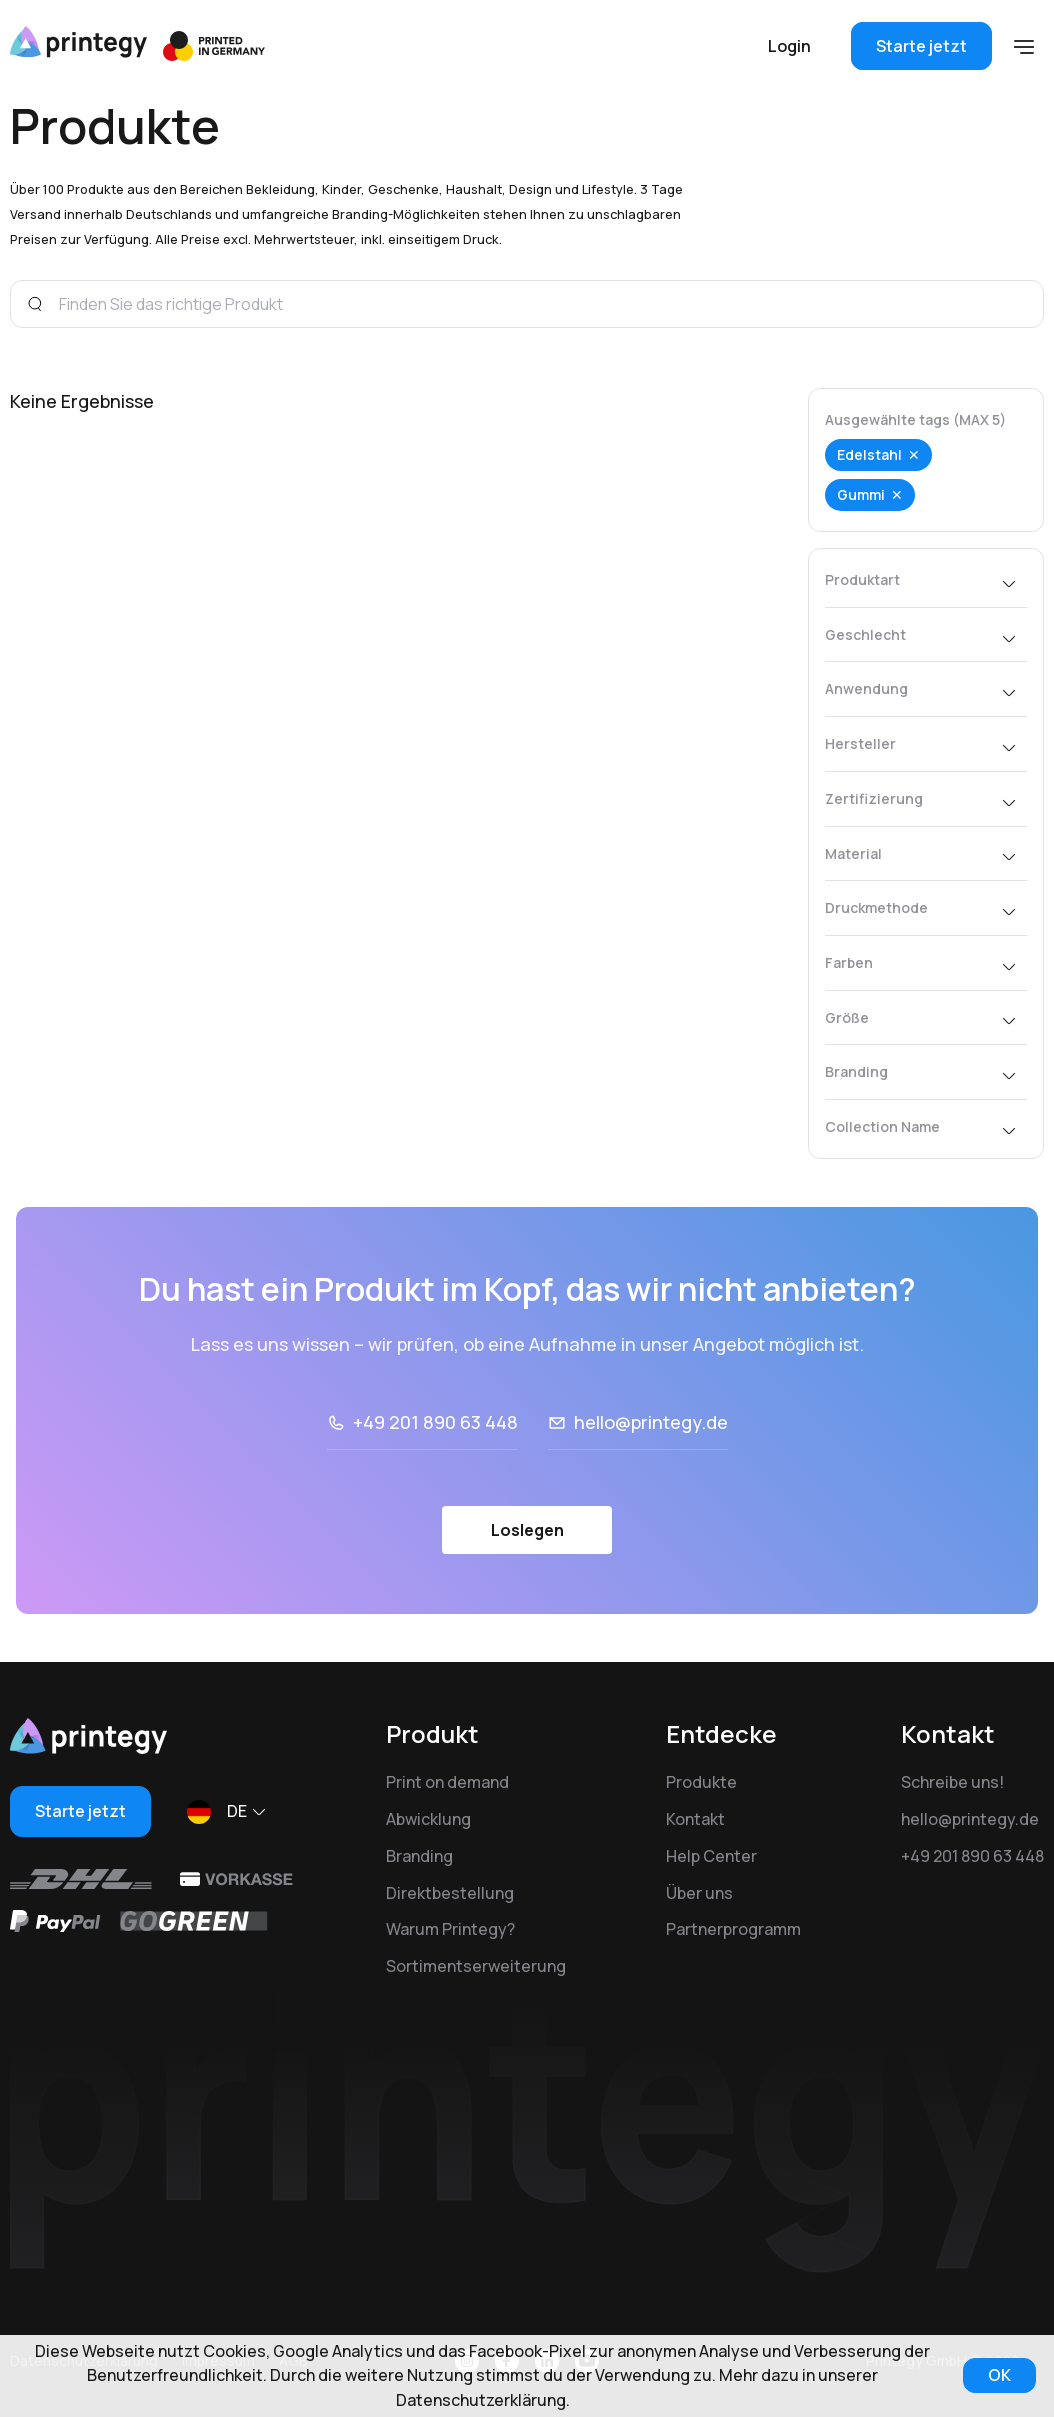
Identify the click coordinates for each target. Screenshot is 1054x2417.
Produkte (701, 1782)
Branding (419, 1856)
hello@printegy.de (651, 1422)
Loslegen (527, 1530)
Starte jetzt (921, 46)
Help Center (711, 1856)
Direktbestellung (450, 1893)
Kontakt (695, 1819)
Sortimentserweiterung (476, 1966)
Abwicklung (428, 1819)
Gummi (861, 494)
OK (999, 2375)
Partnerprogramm (733, 1929)
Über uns (699, 1893)
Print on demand (447, 1782)
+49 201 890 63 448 (435, 1422)
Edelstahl (869, 454)
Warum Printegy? (450, 1929)
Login (789, 46)
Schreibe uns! (952, 1782)
